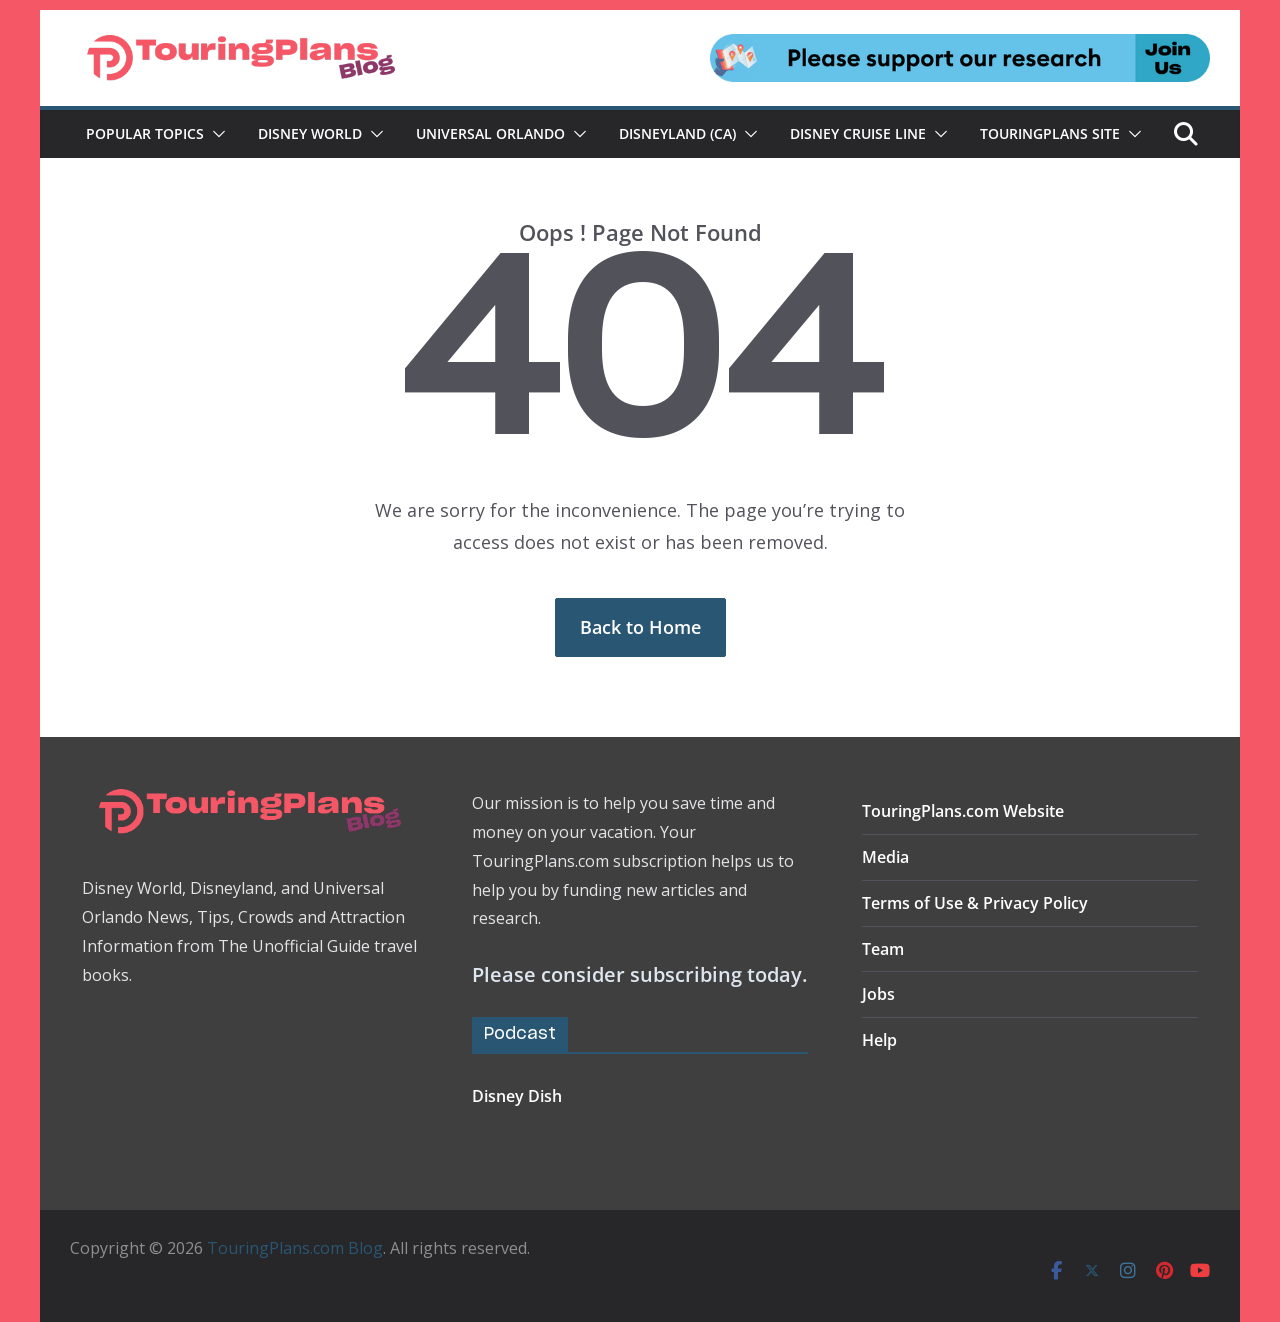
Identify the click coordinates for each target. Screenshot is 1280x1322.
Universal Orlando (490, 133)
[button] (215, 134)
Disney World (310, 133)
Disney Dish (517, 1096)
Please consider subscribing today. (639, 974)
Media (885, 857)
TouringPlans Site (1050, 133)
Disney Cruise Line (858, 133)
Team (883, 949)
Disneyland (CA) (677, 133)
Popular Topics (145, 133)
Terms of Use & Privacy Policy (975, 903)
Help (879, 1040)
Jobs (878, 994)
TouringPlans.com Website (963, 811)
